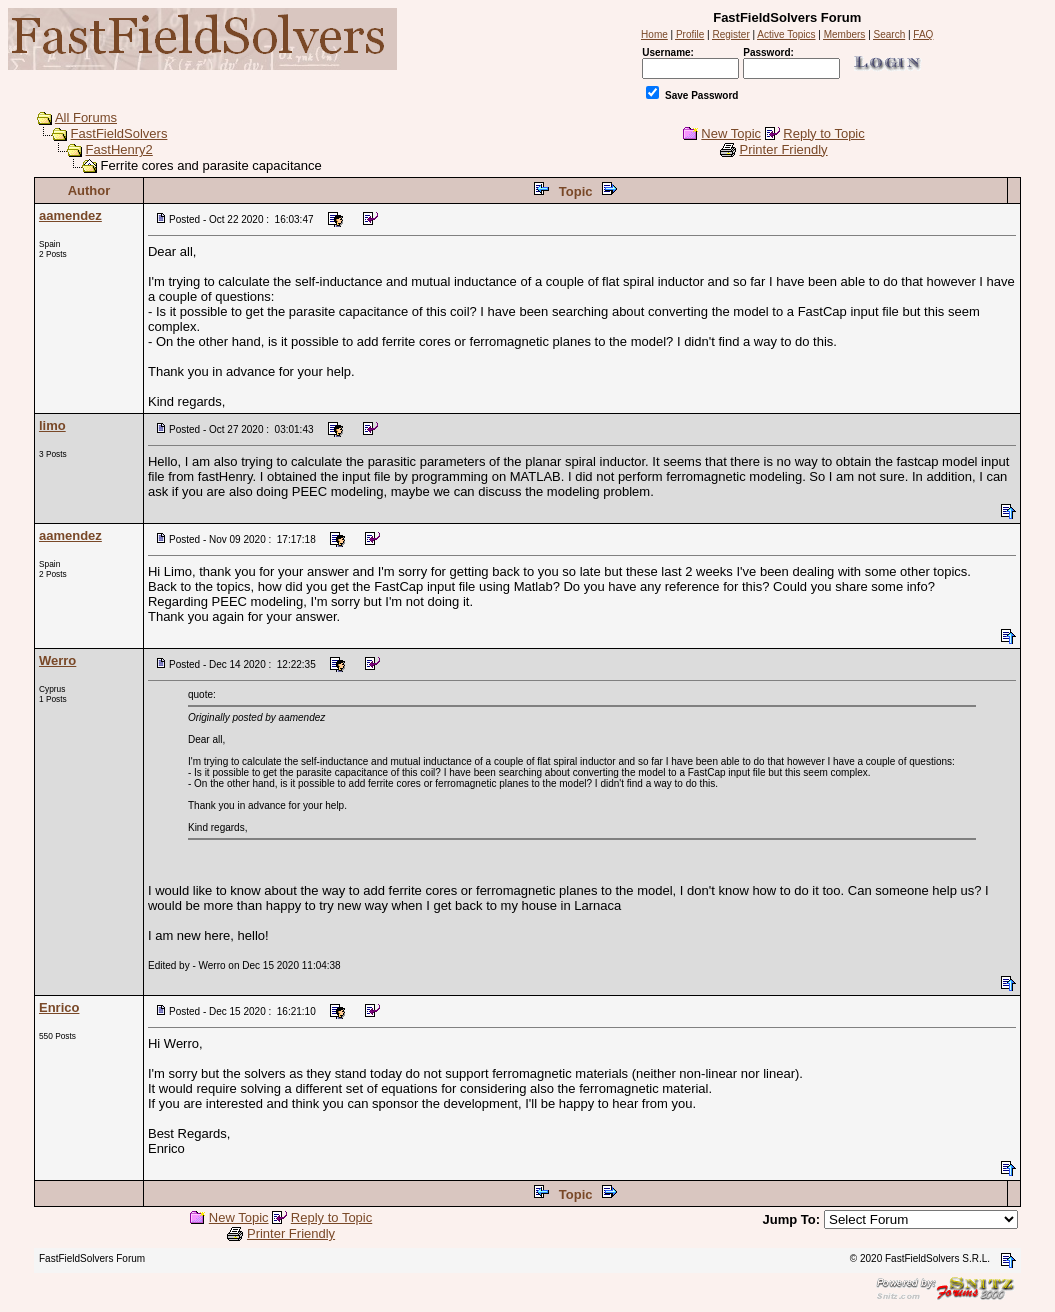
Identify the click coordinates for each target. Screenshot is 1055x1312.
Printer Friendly (783, 149)
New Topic (731, 133)
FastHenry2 (119, 149)
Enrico (59, 1007)
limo (52, 425)
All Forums (86, 117)
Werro (57, 660)
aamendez (70, 215)
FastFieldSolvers (119, 133)
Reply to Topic (823, 133)
